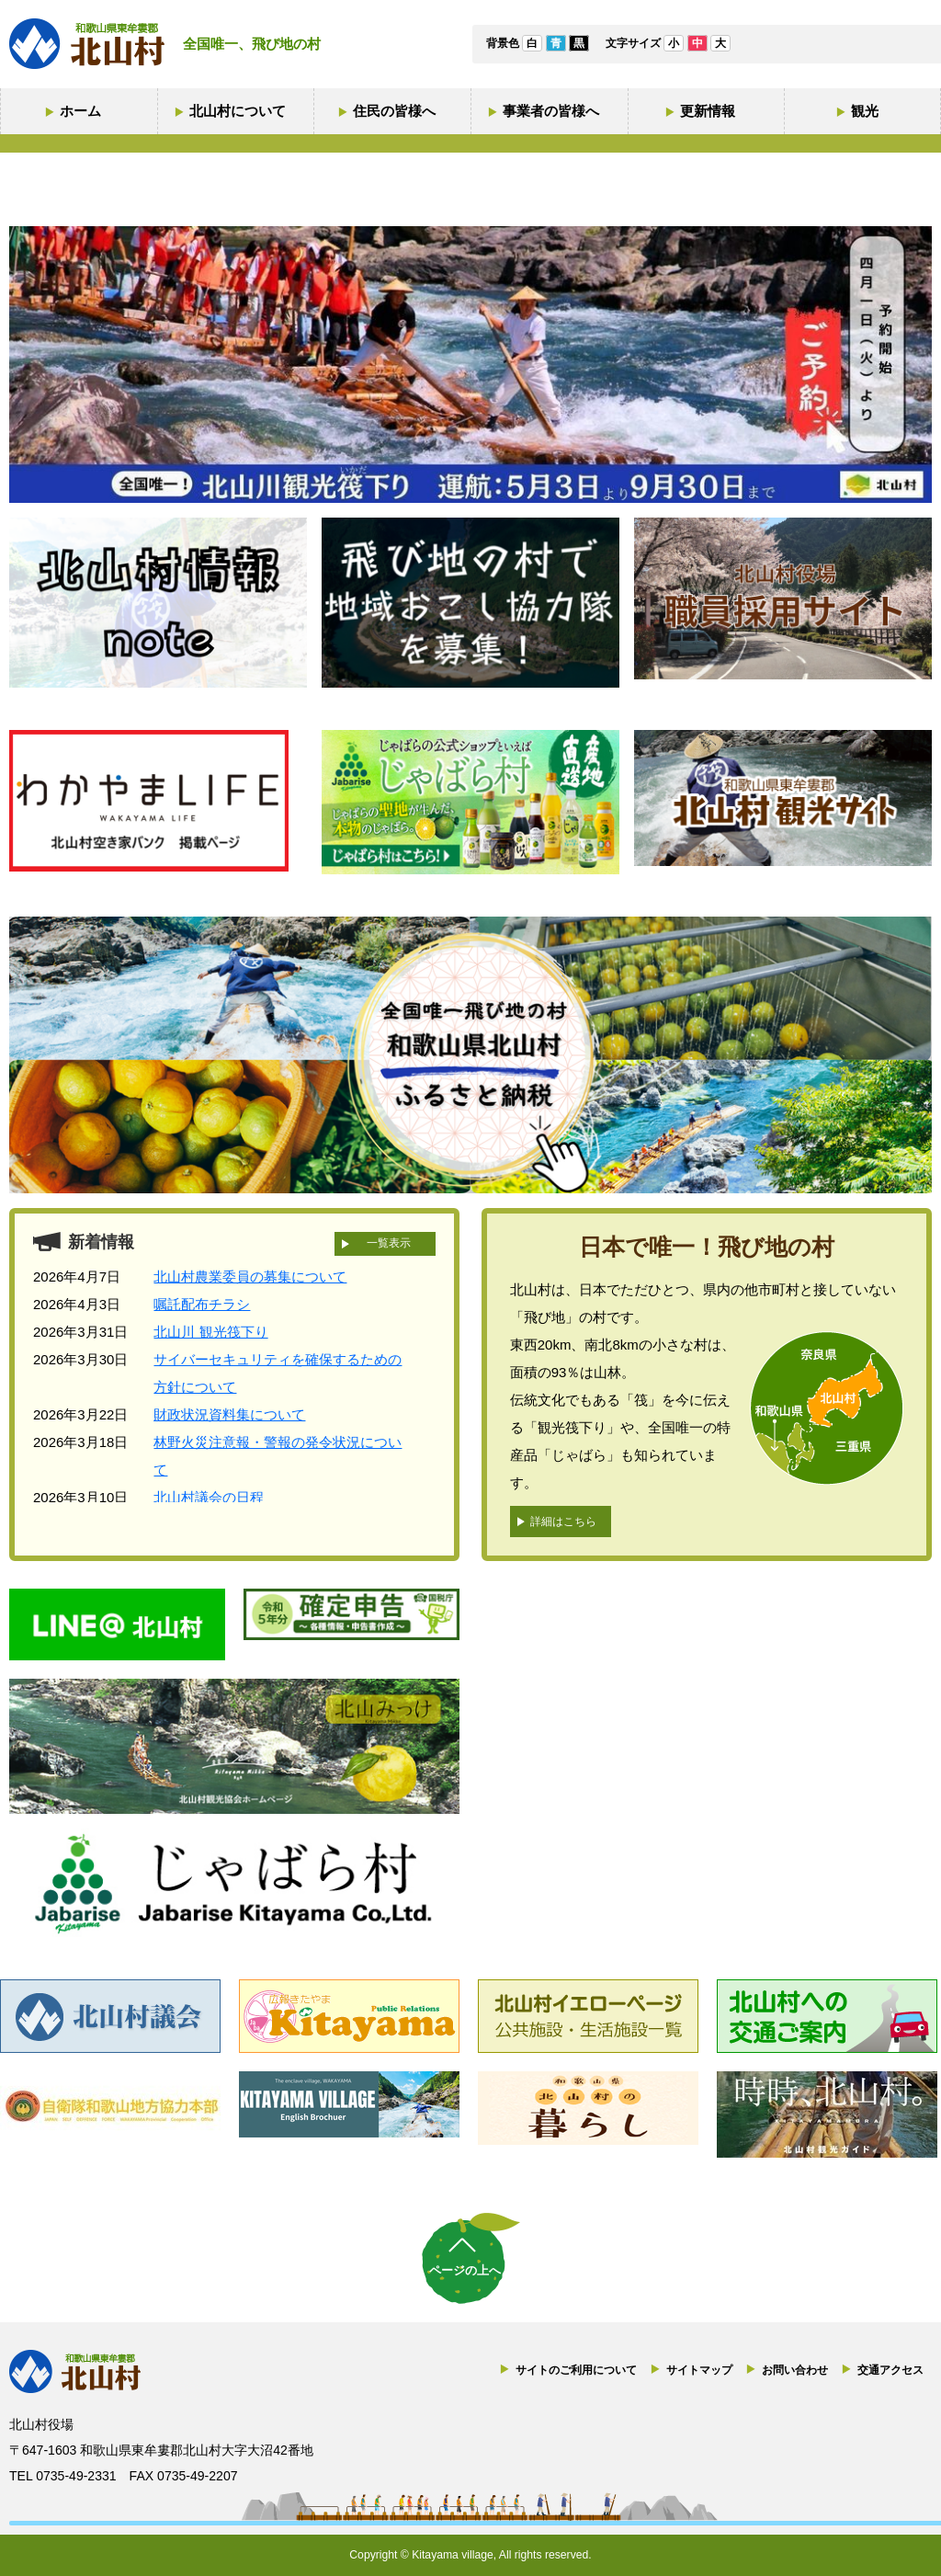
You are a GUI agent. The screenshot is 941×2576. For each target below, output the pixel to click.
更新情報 (707, 111)
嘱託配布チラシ (201, 1304)
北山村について (237, 111)
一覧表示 (389, 1243)
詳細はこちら (563, 1521)
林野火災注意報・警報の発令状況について (277, 1455)
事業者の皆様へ (551, 111)
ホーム (80, 111)
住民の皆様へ (394, 111)
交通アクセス (890, 2370)
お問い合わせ (795, 2370)
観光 (865, 111)
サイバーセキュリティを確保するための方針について (277, 1373)
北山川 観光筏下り (210, 1331)
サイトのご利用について (576, 2370)
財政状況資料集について (229, 1414)
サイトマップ (699, 2370)
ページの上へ (465, 2270)
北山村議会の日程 (208, 1497)
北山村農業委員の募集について (249, 1276)
